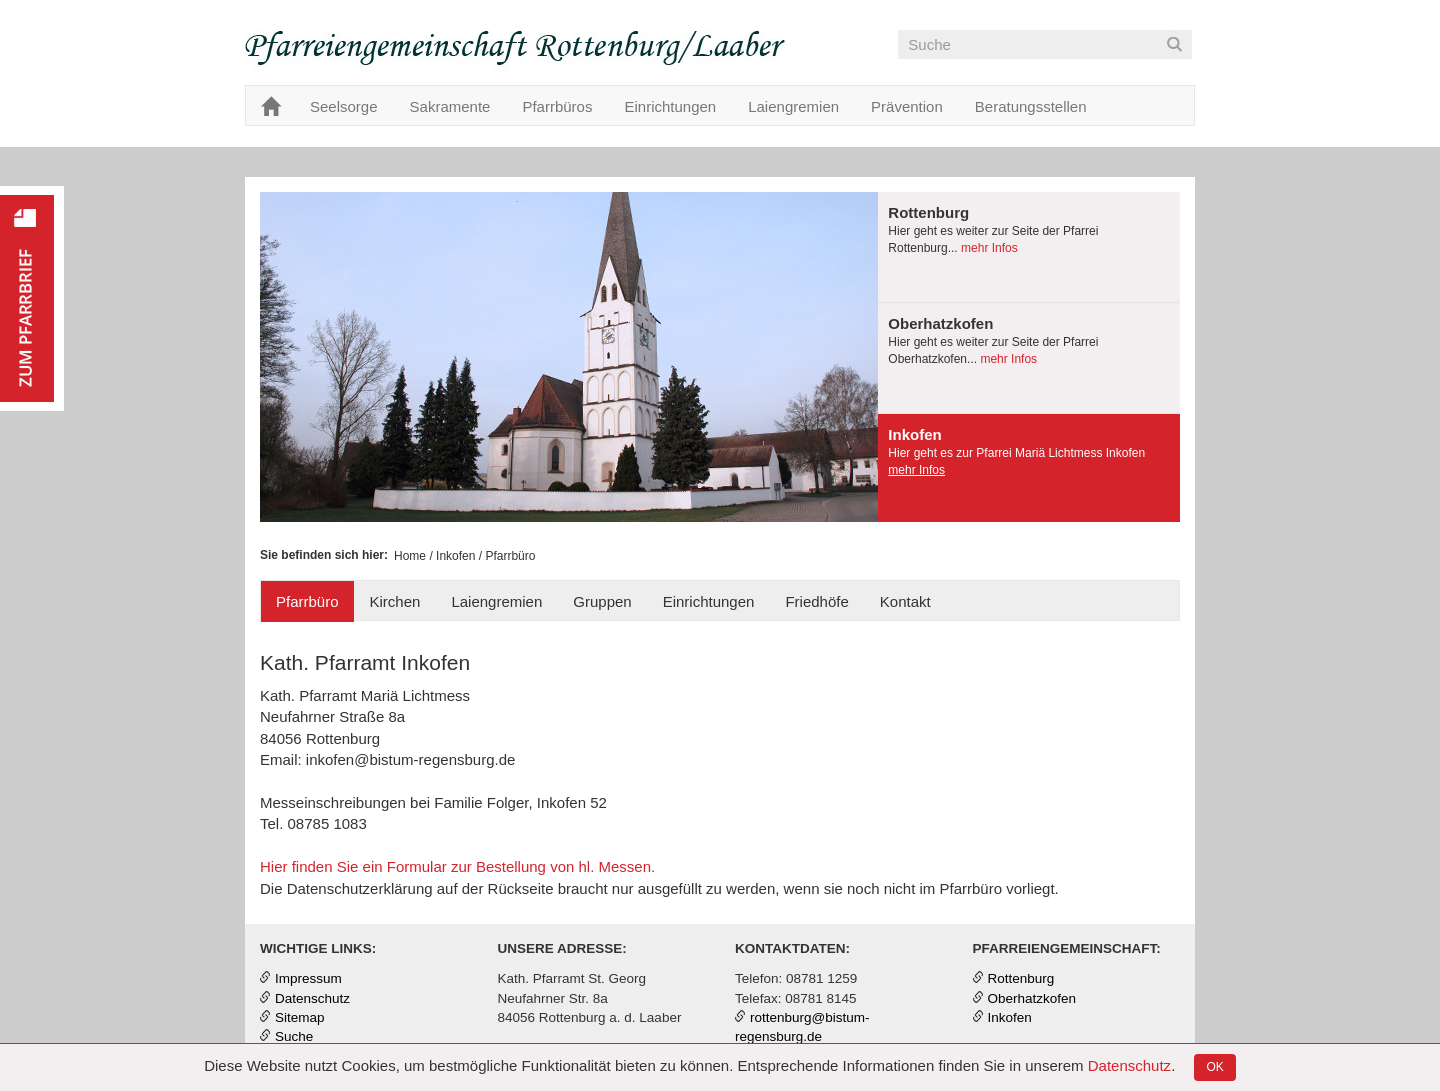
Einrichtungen (670, 106)
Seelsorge (344, 106)
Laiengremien (793, 106)
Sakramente (450, 106)
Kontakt (905, 601)
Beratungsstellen (1031, 106)
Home (410, 556)
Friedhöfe (816, 601)
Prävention (907, 106)
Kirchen (395, 601)
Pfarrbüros (557, 106)
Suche (294, 1036)
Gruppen (602, 601)
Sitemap (300, 1017)
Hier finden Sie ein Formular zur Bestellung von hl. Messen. (457, 866)
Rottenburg (1021, 978)
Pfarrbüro (307, 601)
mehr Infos (988, 248)
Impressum (308, 978)
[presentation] (1029, 247)
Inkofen (455, 556)
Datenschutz (1129, 1065)
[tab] (1029, 247)
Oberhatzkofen (1032, 998)
